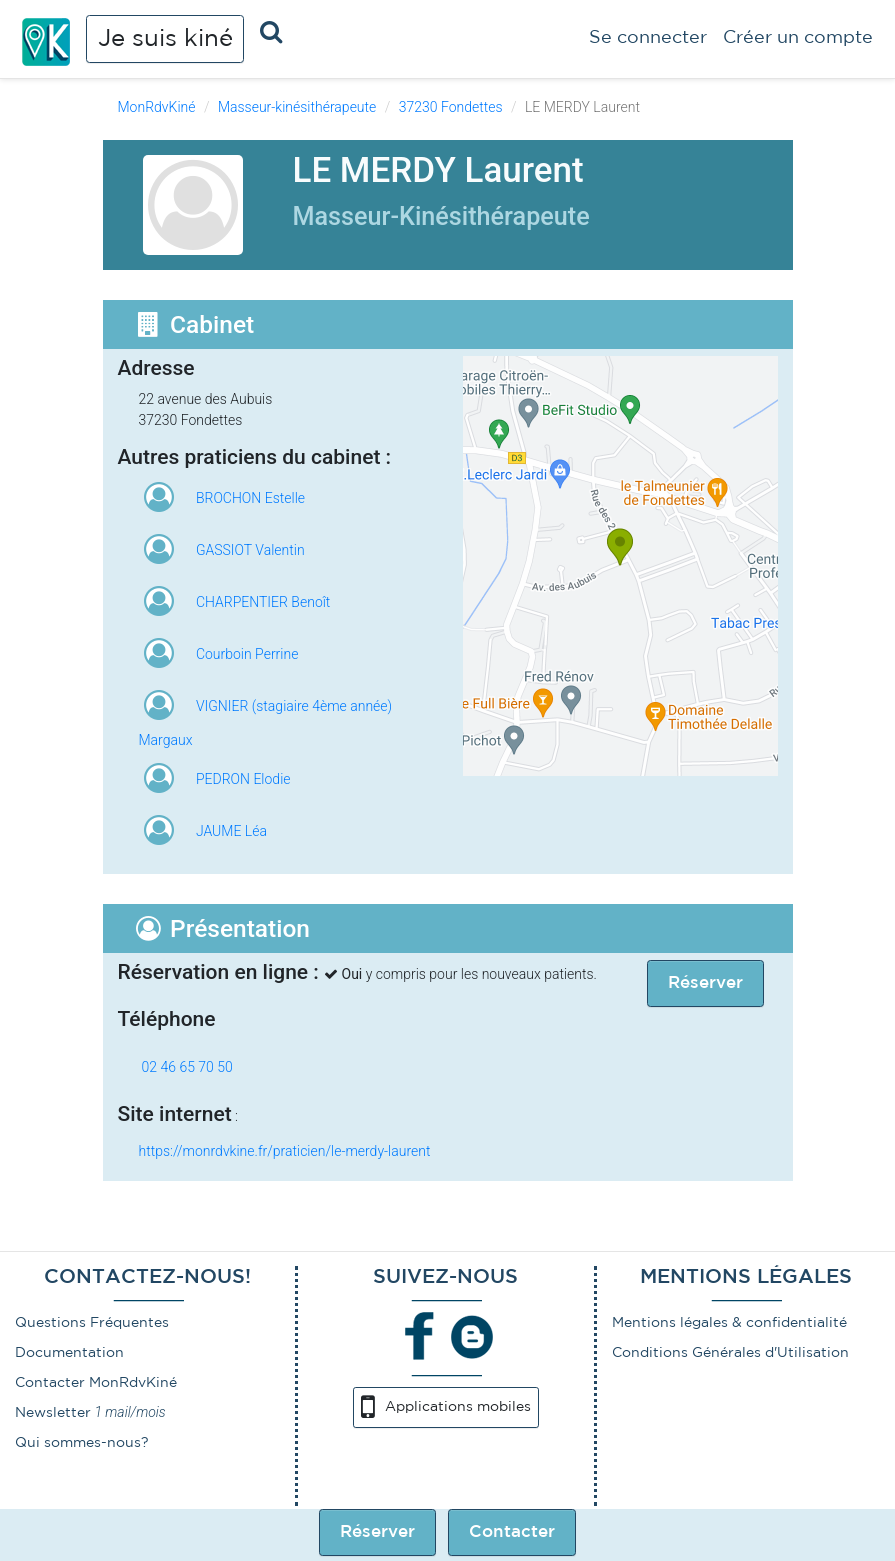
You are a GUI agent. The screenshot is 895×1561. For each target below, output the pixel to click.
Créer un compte (798, 38)
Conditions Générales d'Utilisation (730, 1353)
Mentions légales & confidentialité (729, 1323)
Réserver (377, 1532)
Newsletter (53, 1413)
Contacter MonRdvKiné (96, 1383)
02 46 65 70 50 (187, 1067)
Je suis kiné (165, 39)
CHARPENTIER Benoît (263, 602)
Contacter (512, 1532)
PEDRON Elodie (243, 779)
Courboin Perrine (247, 654)
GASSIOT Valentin (250, 550)
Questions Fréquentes (92, 1323)
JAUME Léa (231, 831)
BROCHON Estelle (250, 498)
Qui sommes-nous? (82, 1443)
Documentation (69, 1353)
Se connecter (648, 38)
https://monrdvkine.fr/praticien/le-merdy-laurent (285, 1151)
